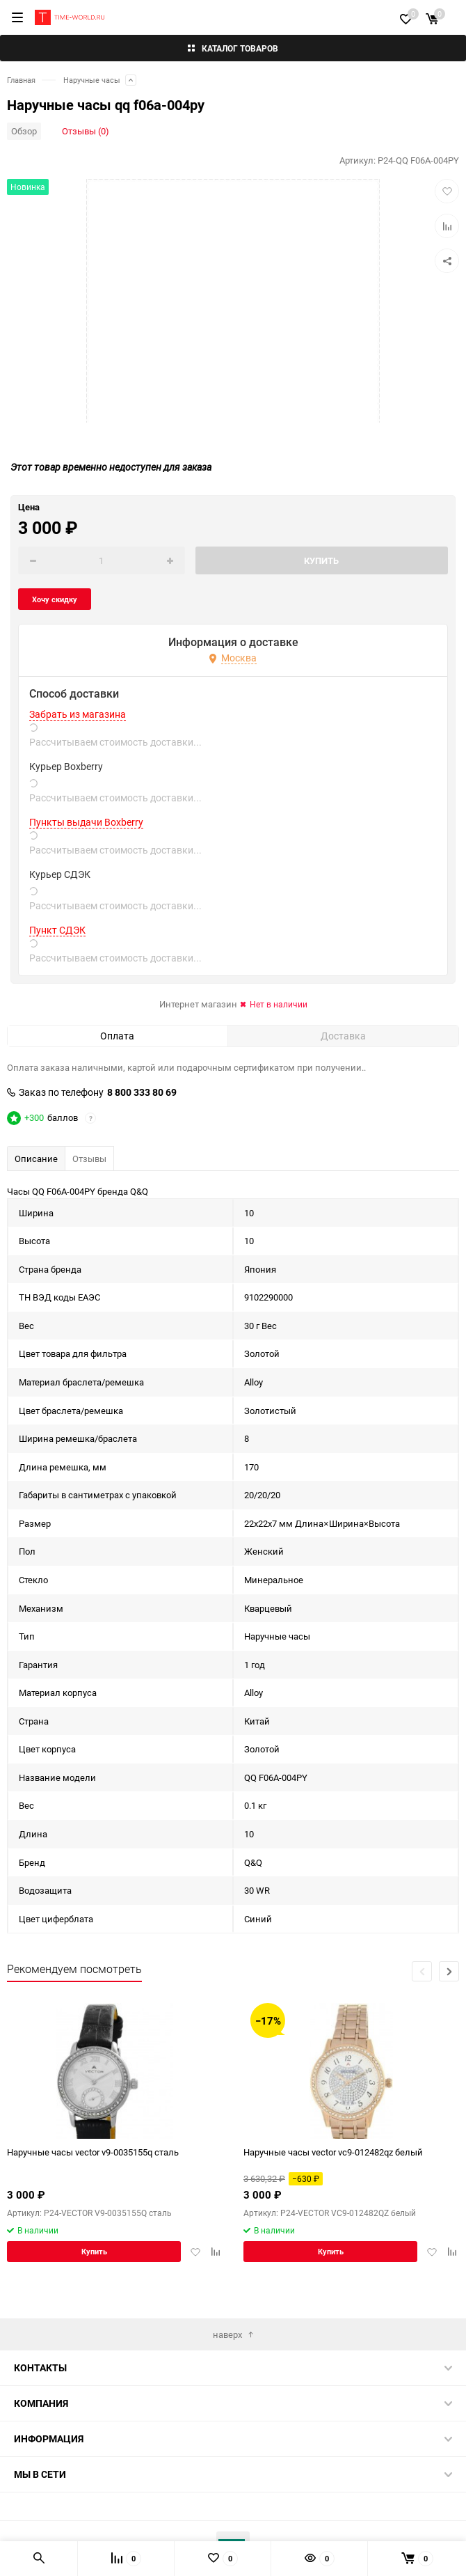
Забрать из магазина (77, 714)
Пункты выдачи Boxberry (86, 822)
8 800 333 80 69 (142, 1092)
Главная (21, 79)
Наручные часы (91, 79)
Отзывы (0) (85, 131)
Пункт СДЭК (57, 930)
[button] (449, 1971)
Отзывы (89, 1158)
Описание (36, 1158)
